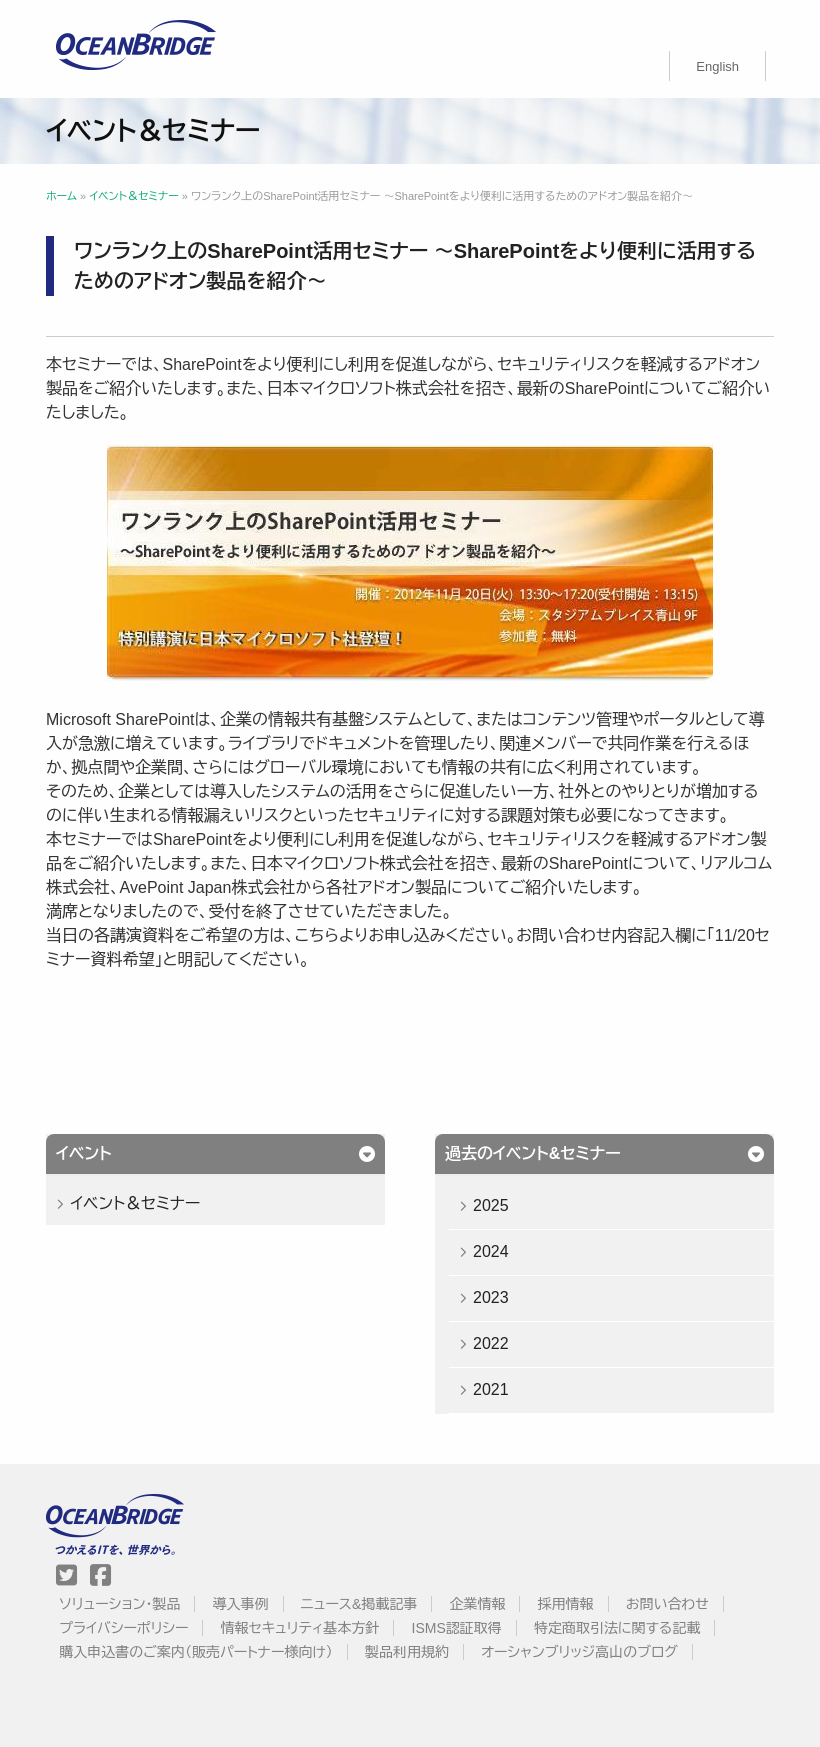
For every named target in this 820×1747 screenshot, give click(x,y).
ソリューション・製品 (119, 1604)
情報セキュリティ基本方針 (300, 1628)
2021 (491, 1389)
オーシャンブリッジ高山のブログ (579, 1652)
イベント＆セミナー (135, 1203)
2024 (491, 1251)
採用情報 (566, 1604)
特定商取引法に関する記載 (617, 1628)
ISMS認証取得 (457, 1628)
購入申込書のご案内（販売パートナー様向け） (196, 1652)
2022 (491, 1343)
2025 (491, 1205)
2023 (491, 1297)
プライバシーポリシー (123, 1628)
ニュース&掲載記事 (359, 1604)
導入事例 (241, 1604)
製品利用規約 (407, 1652)
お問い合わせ (667, 1604)
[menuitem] (717, 66)
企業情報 (477, 1604)
